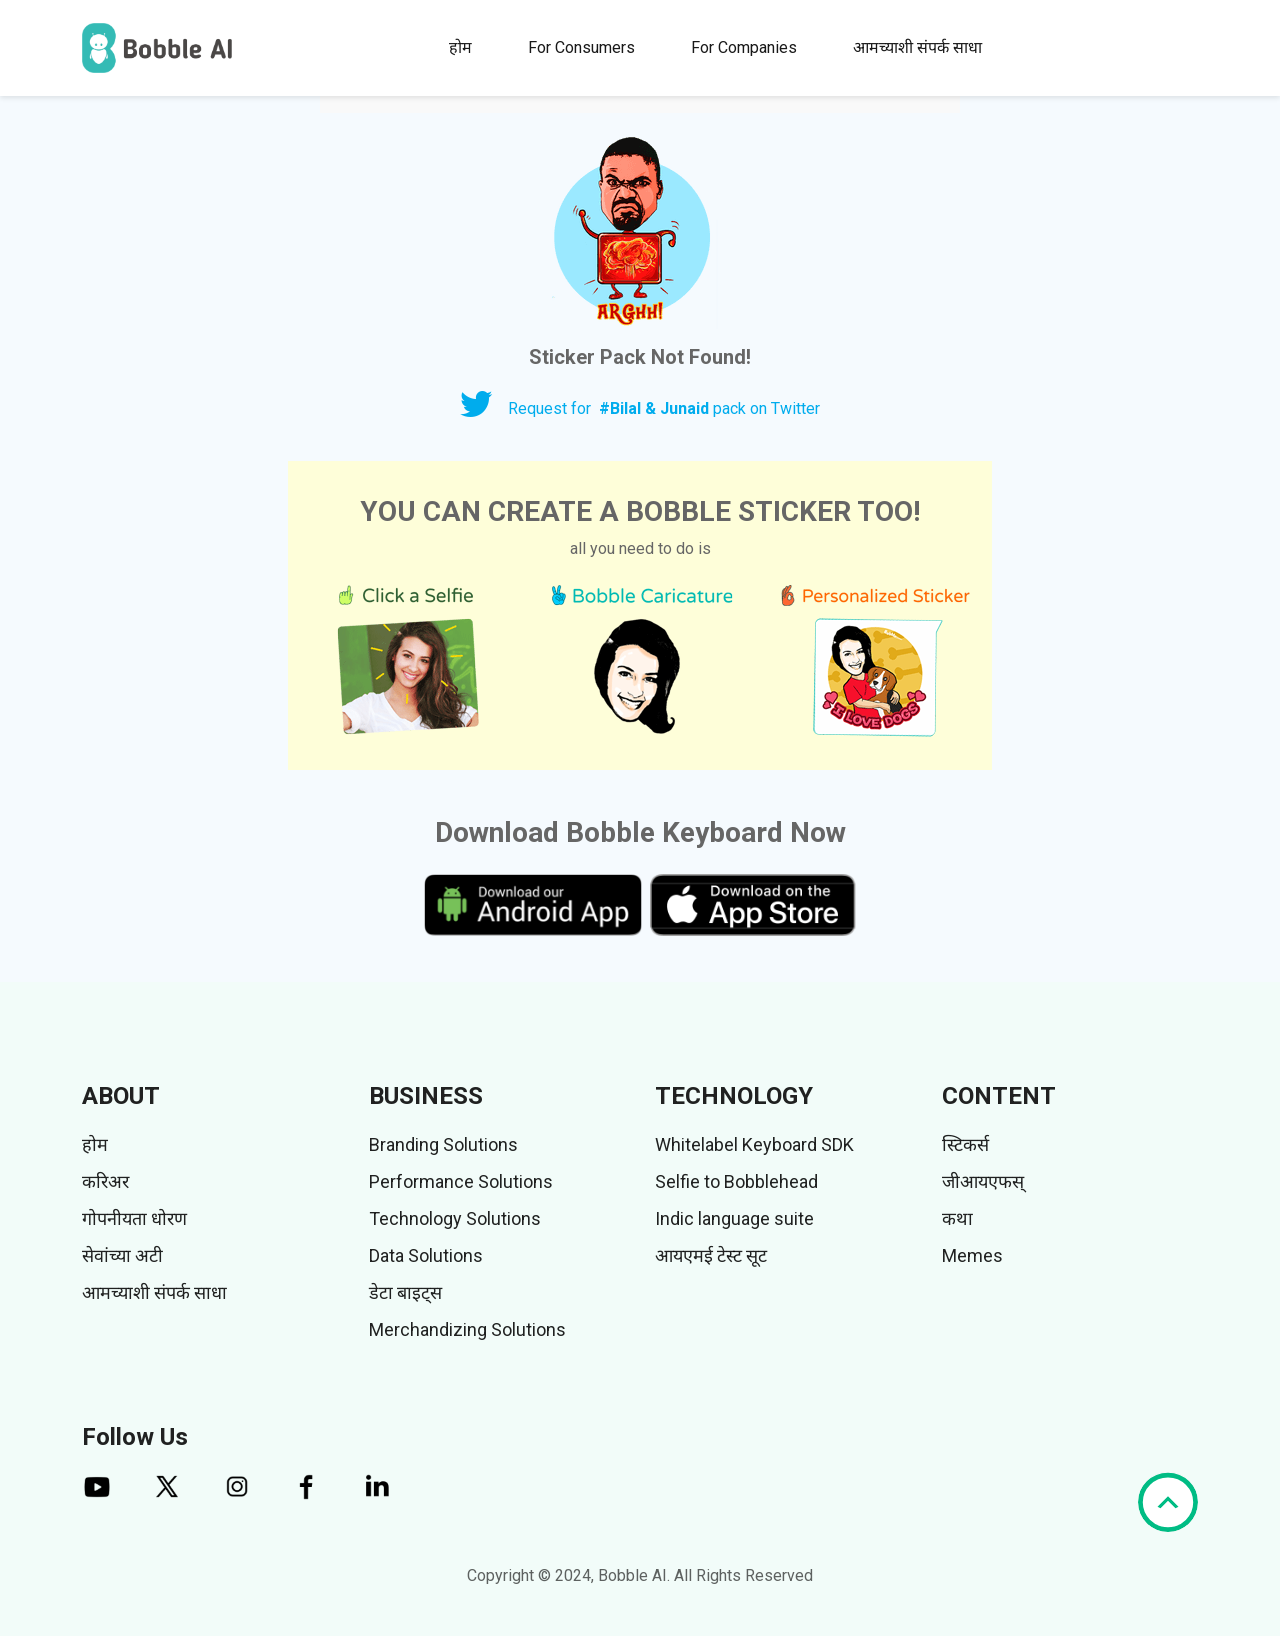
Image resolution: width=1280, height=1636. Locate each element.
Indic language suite (734, 1218)
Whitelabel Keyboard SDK (754, 1144)
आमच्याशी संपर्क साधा (917, 47)
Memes (972, 1255)
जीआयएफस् (983, 1181)
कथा (957, 1218)
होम (460, 47)
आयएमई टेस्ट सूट (711, 1255)
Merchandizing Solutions (467, 1329)
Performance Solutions (461, 1181)
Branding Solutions (443, 1144)
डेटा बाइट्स (405, 1292)
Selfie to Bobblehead (736, 1181)
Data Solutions (426, 1255)
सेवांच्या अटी (122, 1255)
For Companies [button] (744, 47)
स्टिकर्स (965, 1144)
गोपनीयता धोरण (134, 1218)
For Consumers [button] (581, 47)
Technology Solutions (455, 1218)
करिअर (105, 1181)
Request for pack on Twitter (664, 408)
